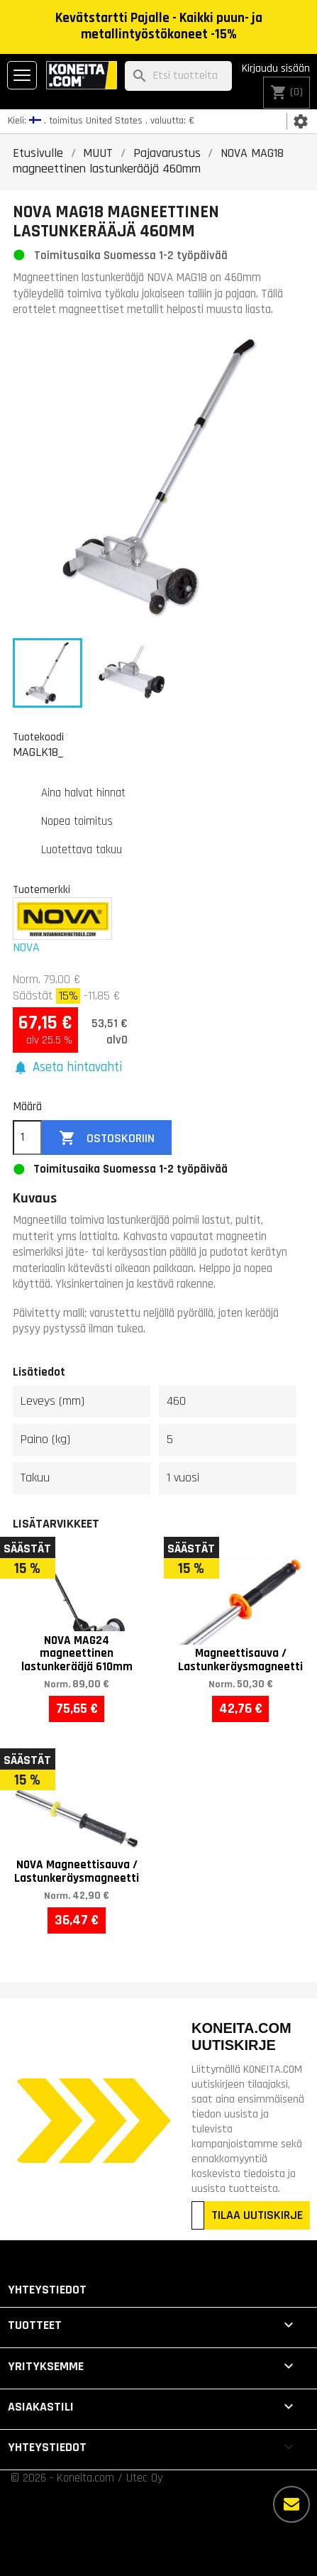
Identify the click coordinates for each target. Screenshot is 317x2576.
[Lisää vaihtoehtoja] (291, 2504)
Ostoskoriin (107, 1138)
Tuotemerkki (41, 889)
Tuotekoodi (38, 737)
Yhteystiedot (47, 2289)
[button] (67, 1068)
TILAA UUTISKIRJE (257, 2215)
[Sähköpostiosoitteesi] (197, 2215)
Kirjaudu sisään (276, 68)
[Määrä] (27, 1138)
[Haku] (178, 76)
